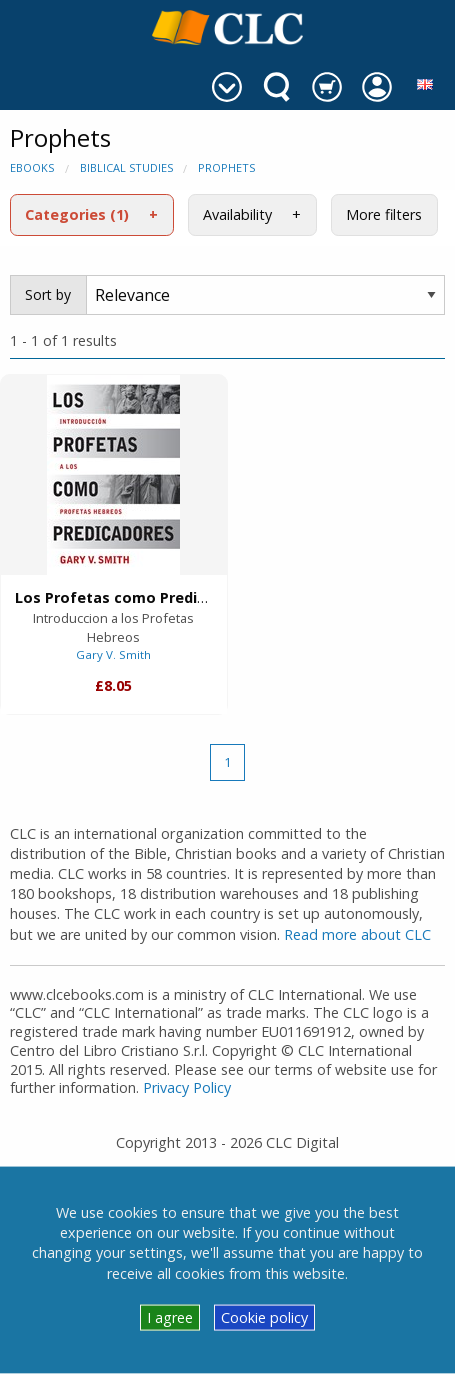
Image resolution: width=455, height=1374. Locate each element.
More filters (384, 214)
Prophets (226, 167)
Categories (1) (77, 214)
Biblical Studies (126, 167)
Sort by (48, 294)
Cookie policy (264, 1317)
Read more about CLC (357, 934)
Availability (237, 214)
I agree (170, 1317)
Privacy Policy (187, 1087)
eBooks (32, 167)
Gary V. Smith (113, 654)
